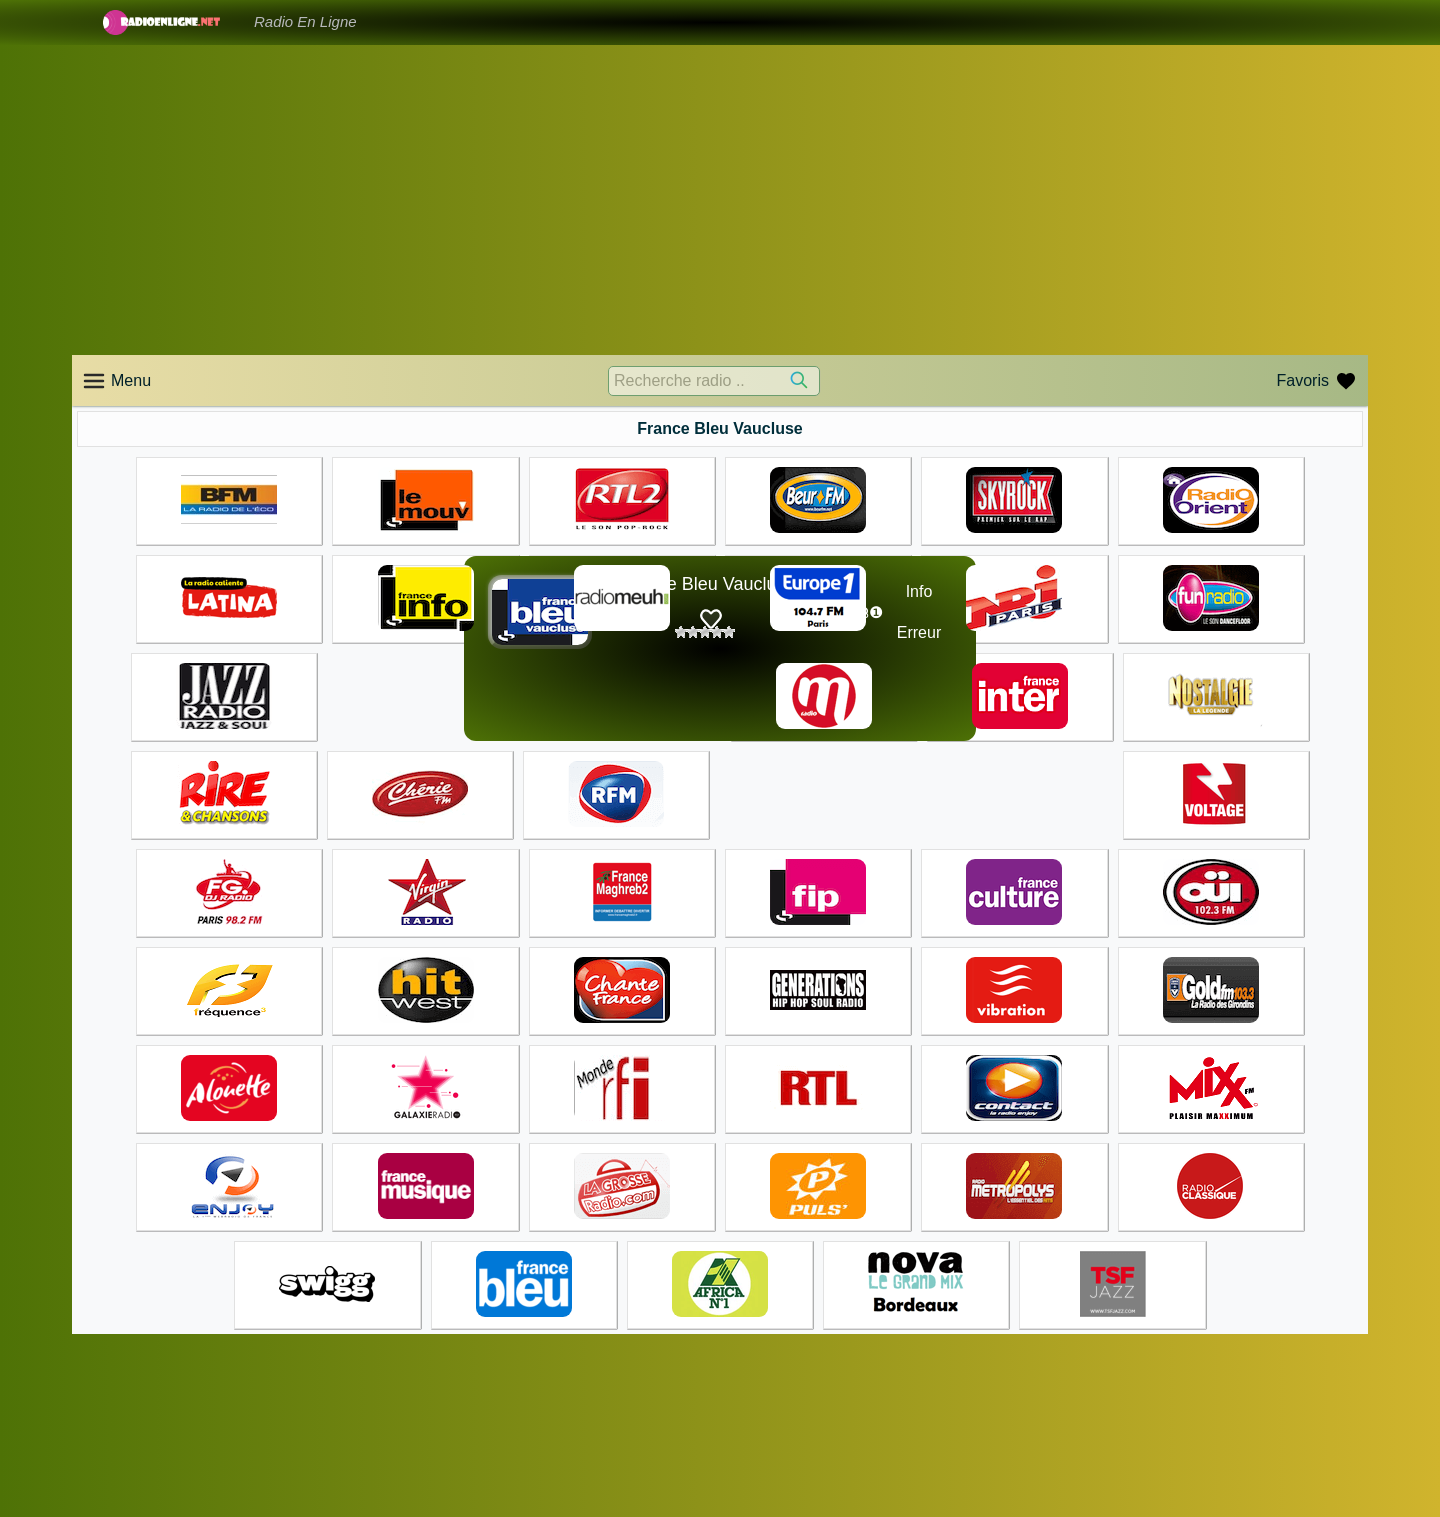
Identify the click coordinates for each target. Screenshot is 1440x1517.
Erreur (919, 632)
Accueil (754, 1420)
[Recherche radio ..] (714, 381)
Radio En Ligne (305, 21)
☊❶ (869, 612)
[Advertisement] (720, 200)
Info (919, 591)
